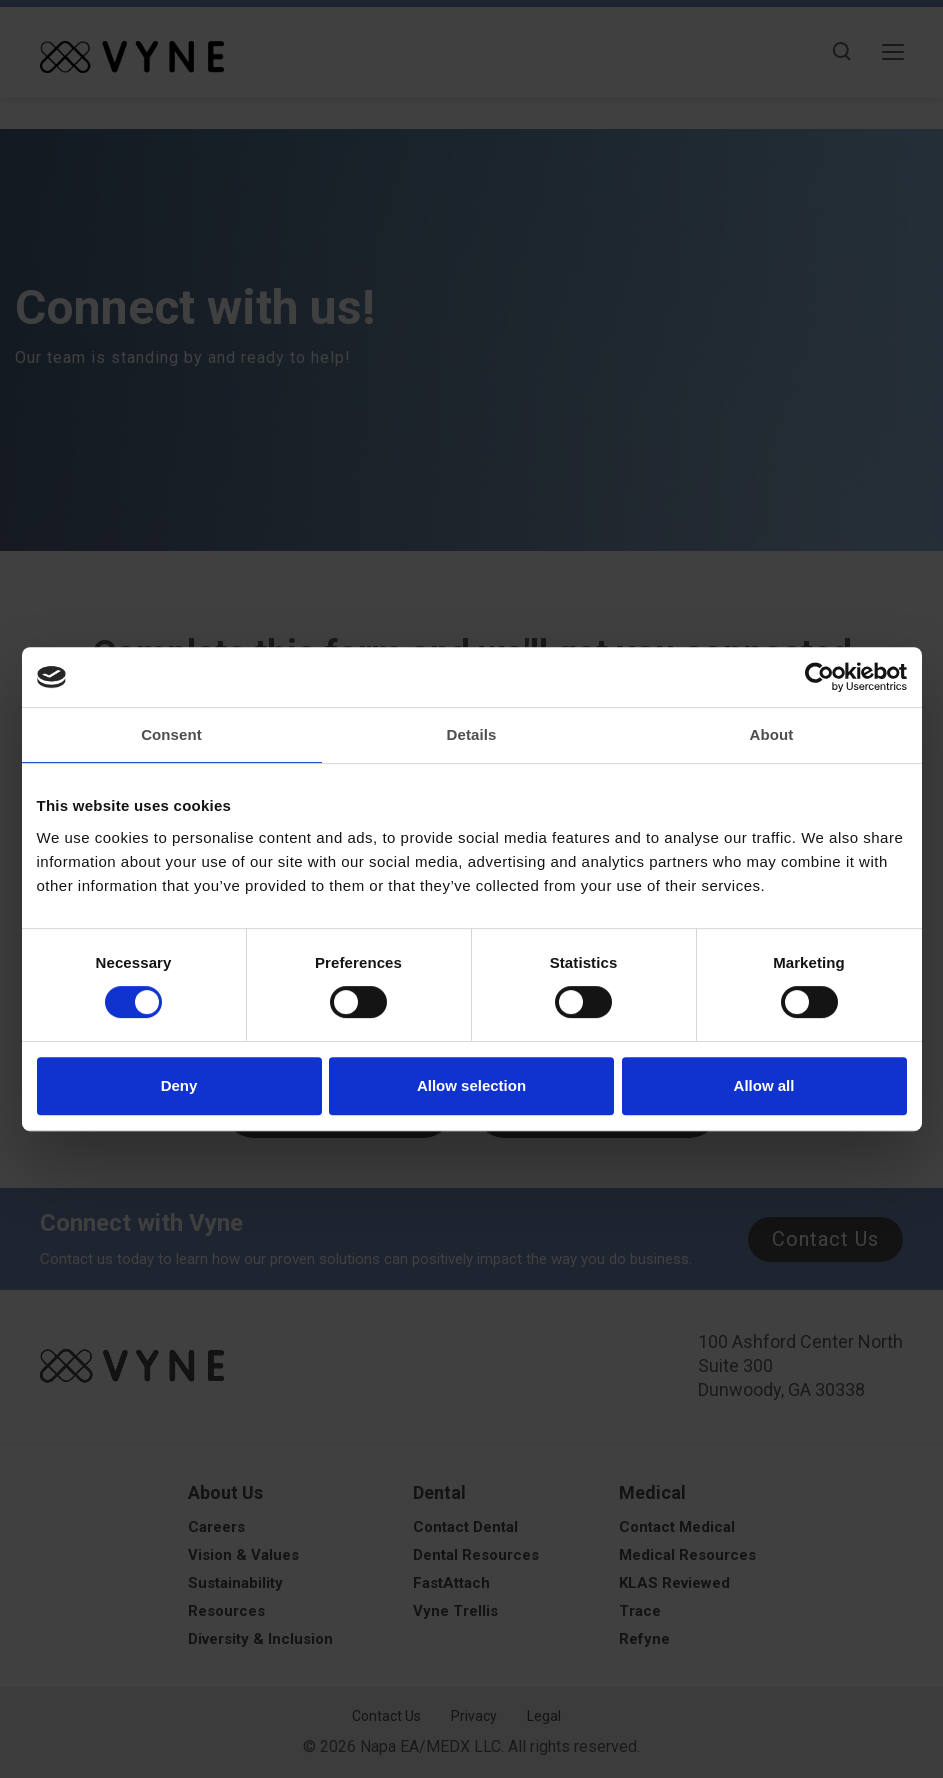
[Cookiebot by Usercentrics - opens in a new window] (819, 677)
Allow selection (471, 1085)
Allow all (764, 1085)
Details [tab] (472, 734)
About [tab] (772, 734)
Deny (179, 1085)
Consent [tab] (171, 734)
